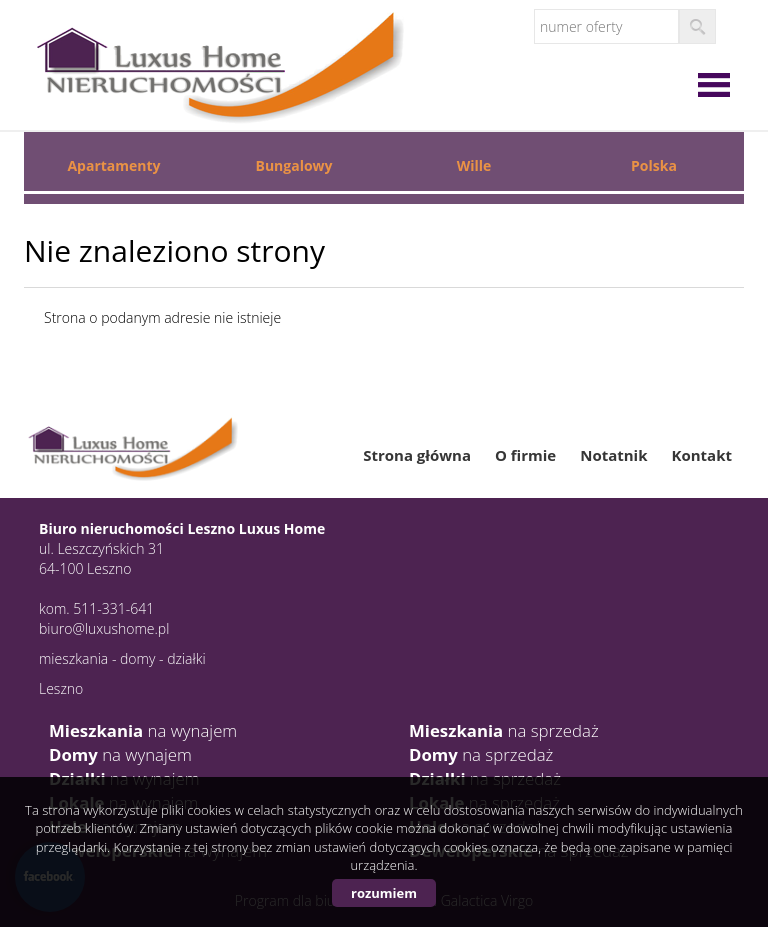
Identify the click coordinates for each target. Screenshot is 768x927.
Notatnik (613, 455)
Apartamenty (113, 165)
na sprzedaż (504, 730)
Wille (474, 165)
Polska (654, 165)
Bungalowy (293, 165)
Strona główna (417, 455)
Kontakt (702, 455)
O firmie (525, 455)
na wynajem (143, 730)
